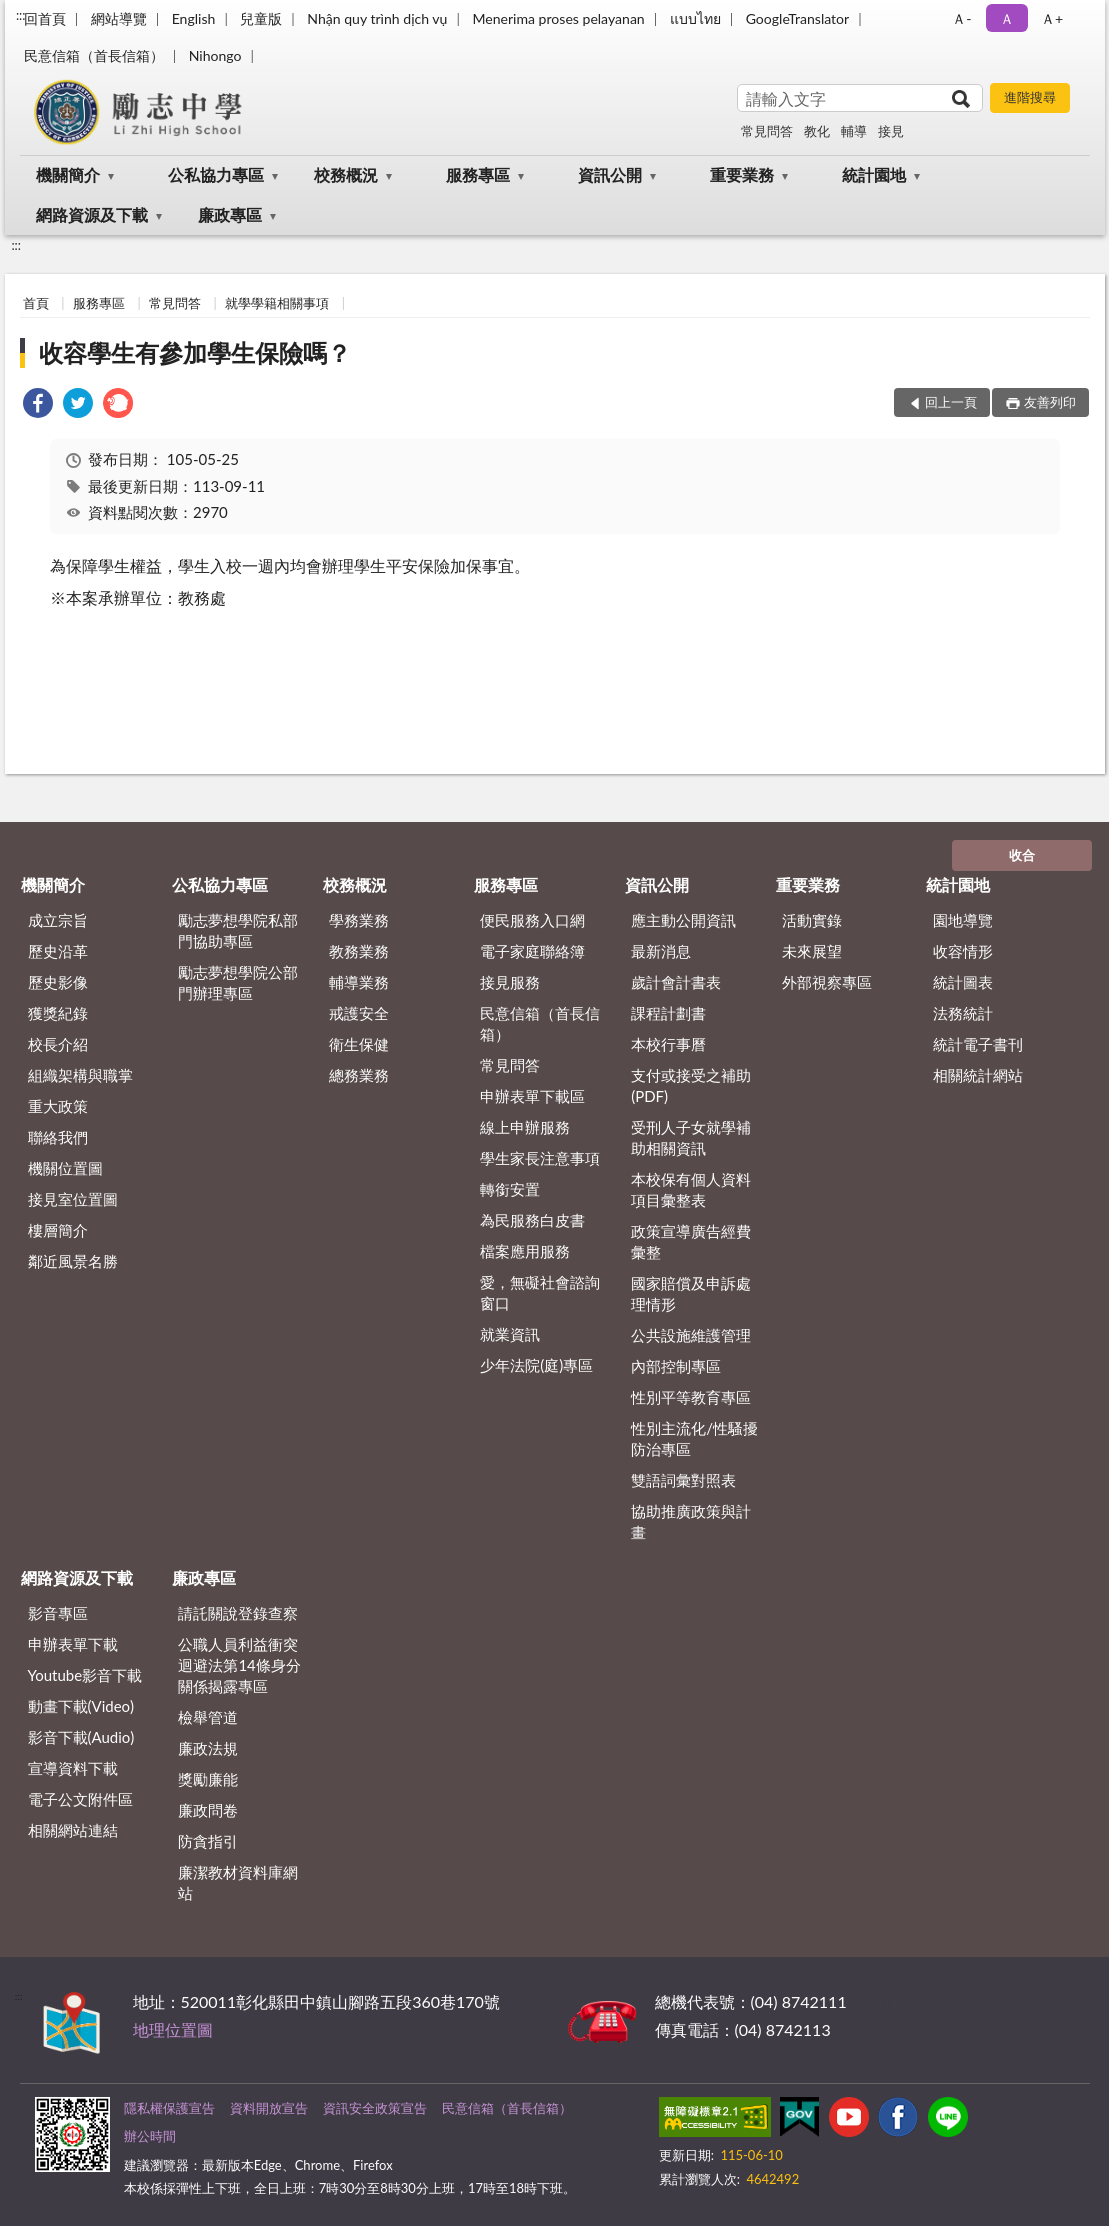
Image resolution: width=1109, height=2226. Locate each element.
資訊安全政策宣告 (375, 2108)
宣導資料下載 (73, 1768)
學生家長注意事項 (540, 1158)
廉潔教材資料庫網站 (238, 1882)
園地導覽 (963, 920)
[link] (38, 405)
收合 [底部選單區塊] (1022, 855)
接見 (891, 131)
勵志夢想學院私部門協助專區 (238, 930)
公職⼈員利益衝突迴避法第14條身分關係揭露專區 (239, 1665)
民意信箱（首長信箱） (94, 55)
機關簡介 (68, 174)
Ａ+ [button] (1052, 18)
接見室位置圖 (73, 1199)
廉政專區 (230, 214)
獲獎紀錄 (58, 1013)
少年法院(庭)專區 (536, 1365)
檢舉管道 (208, 1717)
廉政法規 (208, 1748)
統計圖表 (963, 982)
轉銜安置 (510, 1189)
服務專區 (478, 174)
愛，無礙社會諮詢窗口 (540, 1292)
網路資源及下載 (92, 214)
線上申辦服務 (525, 1127)
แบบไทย (695, 18)
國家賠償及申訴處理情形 (691, 1293)
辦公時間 (150, 2136)
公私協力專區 (216, 174)
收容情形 (963, 951)
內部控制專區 (676, 1366)
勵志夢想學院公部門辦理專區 (238, 982)
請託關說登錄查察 (238, 1613)
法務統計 (963, 1013)
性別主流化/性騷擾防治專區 (694, 1438)
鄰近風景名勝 (73, 1261)
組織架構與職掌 (80, 1075)
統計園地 (874, 174)
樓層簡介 (58, 1230)
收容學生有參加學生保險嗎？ (195, 352)
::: (21, 15)
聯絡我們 (58, 1137)
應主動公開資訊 (683, 920)
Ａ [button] (1007, 18)
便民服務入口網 (532, 920)
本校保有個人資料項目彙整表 (691, 1189)
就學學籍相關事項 (277, 303)
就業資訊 (510, 1334)
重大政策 (58, 1106)
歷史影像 (58, 982)
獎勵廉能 (208, 1779)
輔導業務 (359, 982)
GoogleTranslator (798, 18)
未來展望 (812, 951)
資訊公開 (610, 174)
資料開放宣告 (269, 2108)
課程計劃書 (668, 1013)
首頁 (36, 303)
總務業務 (359, 1075)
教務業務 (359, 951)
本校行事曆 (668, 1044)
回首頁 (45, 18)
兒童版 (261, 18)
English (194, 18)
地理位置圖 (173, 2029)
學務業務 (359, 920)
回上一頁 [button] (951, 402)
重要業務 (742, 174)
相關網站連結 (73, 1830)
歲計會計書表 (676, 982)
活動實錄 (812, 920)
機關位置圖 (65, 1168)
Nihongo (215, 55)
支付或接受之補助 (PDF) (691, 1085)
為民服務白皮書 (532, 1220)
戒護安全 (359, 1013)
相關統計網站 (978, 1075)
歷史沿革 (58, 951)
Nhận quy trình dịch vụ (377, 18)
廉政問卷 (208, 1810)
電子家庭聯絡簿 (532, 951)
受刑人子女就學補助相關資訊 (691, 1137)
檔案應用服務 (525, 1251)
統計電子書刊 (978, 1044)
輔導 (854, 131)
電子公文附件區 (80, 1799)
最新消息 (661, 951)
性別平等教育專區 (691, 1397)
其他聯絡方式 (899, 2001)
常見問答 (767, 131)
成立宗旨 (58, 920)
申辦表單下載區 (532, 1096)
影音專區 (58, 1613)
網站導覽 (119, 18)
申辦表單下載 (73, 1644)
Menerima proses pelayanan (558, 18)
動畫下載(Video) (81, 1706)
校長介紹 (58, 1044)
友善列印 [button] (1050, 402)
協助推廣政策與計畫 (691, 1521)
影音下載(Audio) (81, 1737)
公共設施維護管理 (691, 1335)
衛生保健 (359, 1044)
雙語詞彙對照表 (683, 1480)
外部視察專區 (827, 982)
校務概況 (346, 174)
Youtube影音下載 (85, 1675)
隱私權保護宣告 (169, 2108)
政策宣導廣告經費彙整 (691, 1241)
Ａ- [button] (961, 18)
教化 (817, 131)
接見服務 (510, 982)
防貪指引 (208, 1841)
